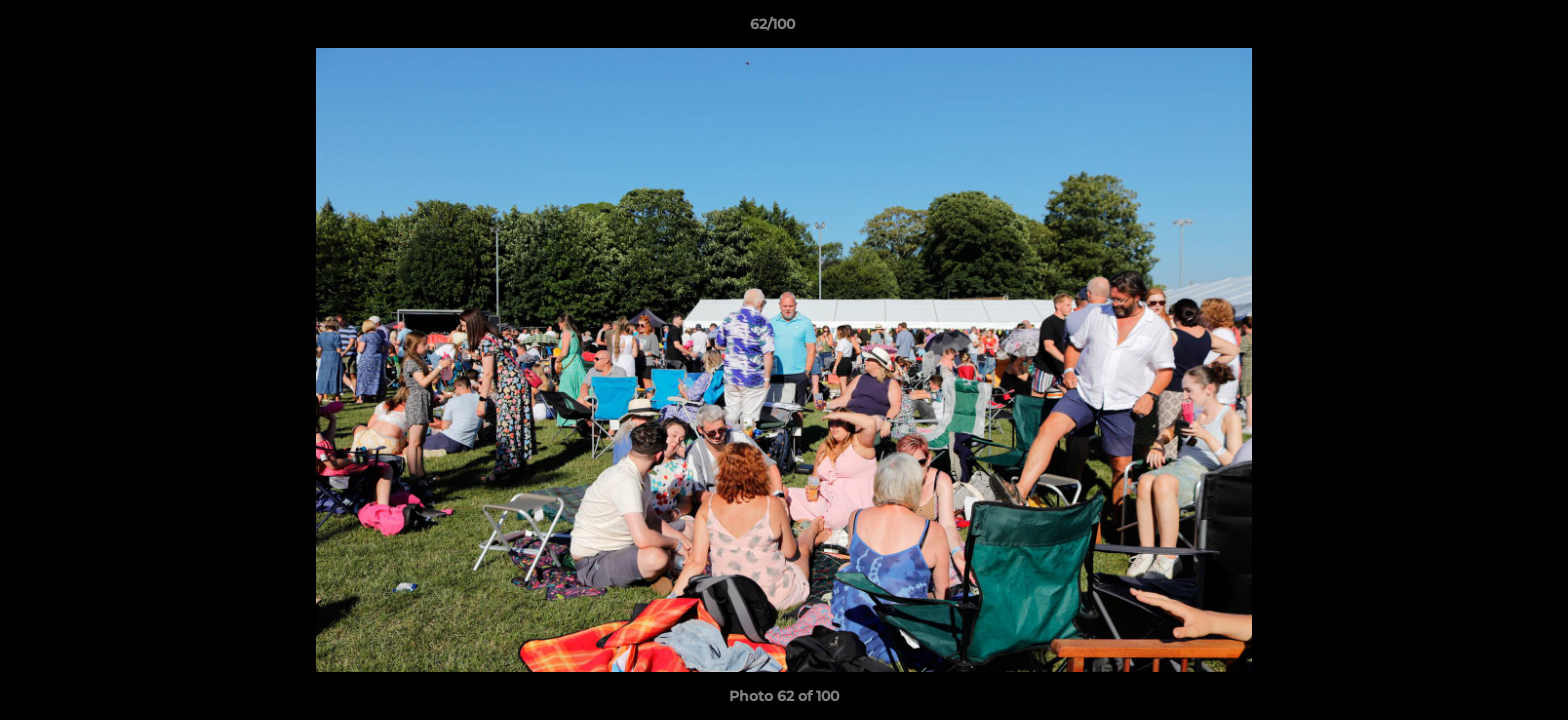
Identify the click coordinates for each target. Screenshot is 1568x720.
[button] (1484, 29)
